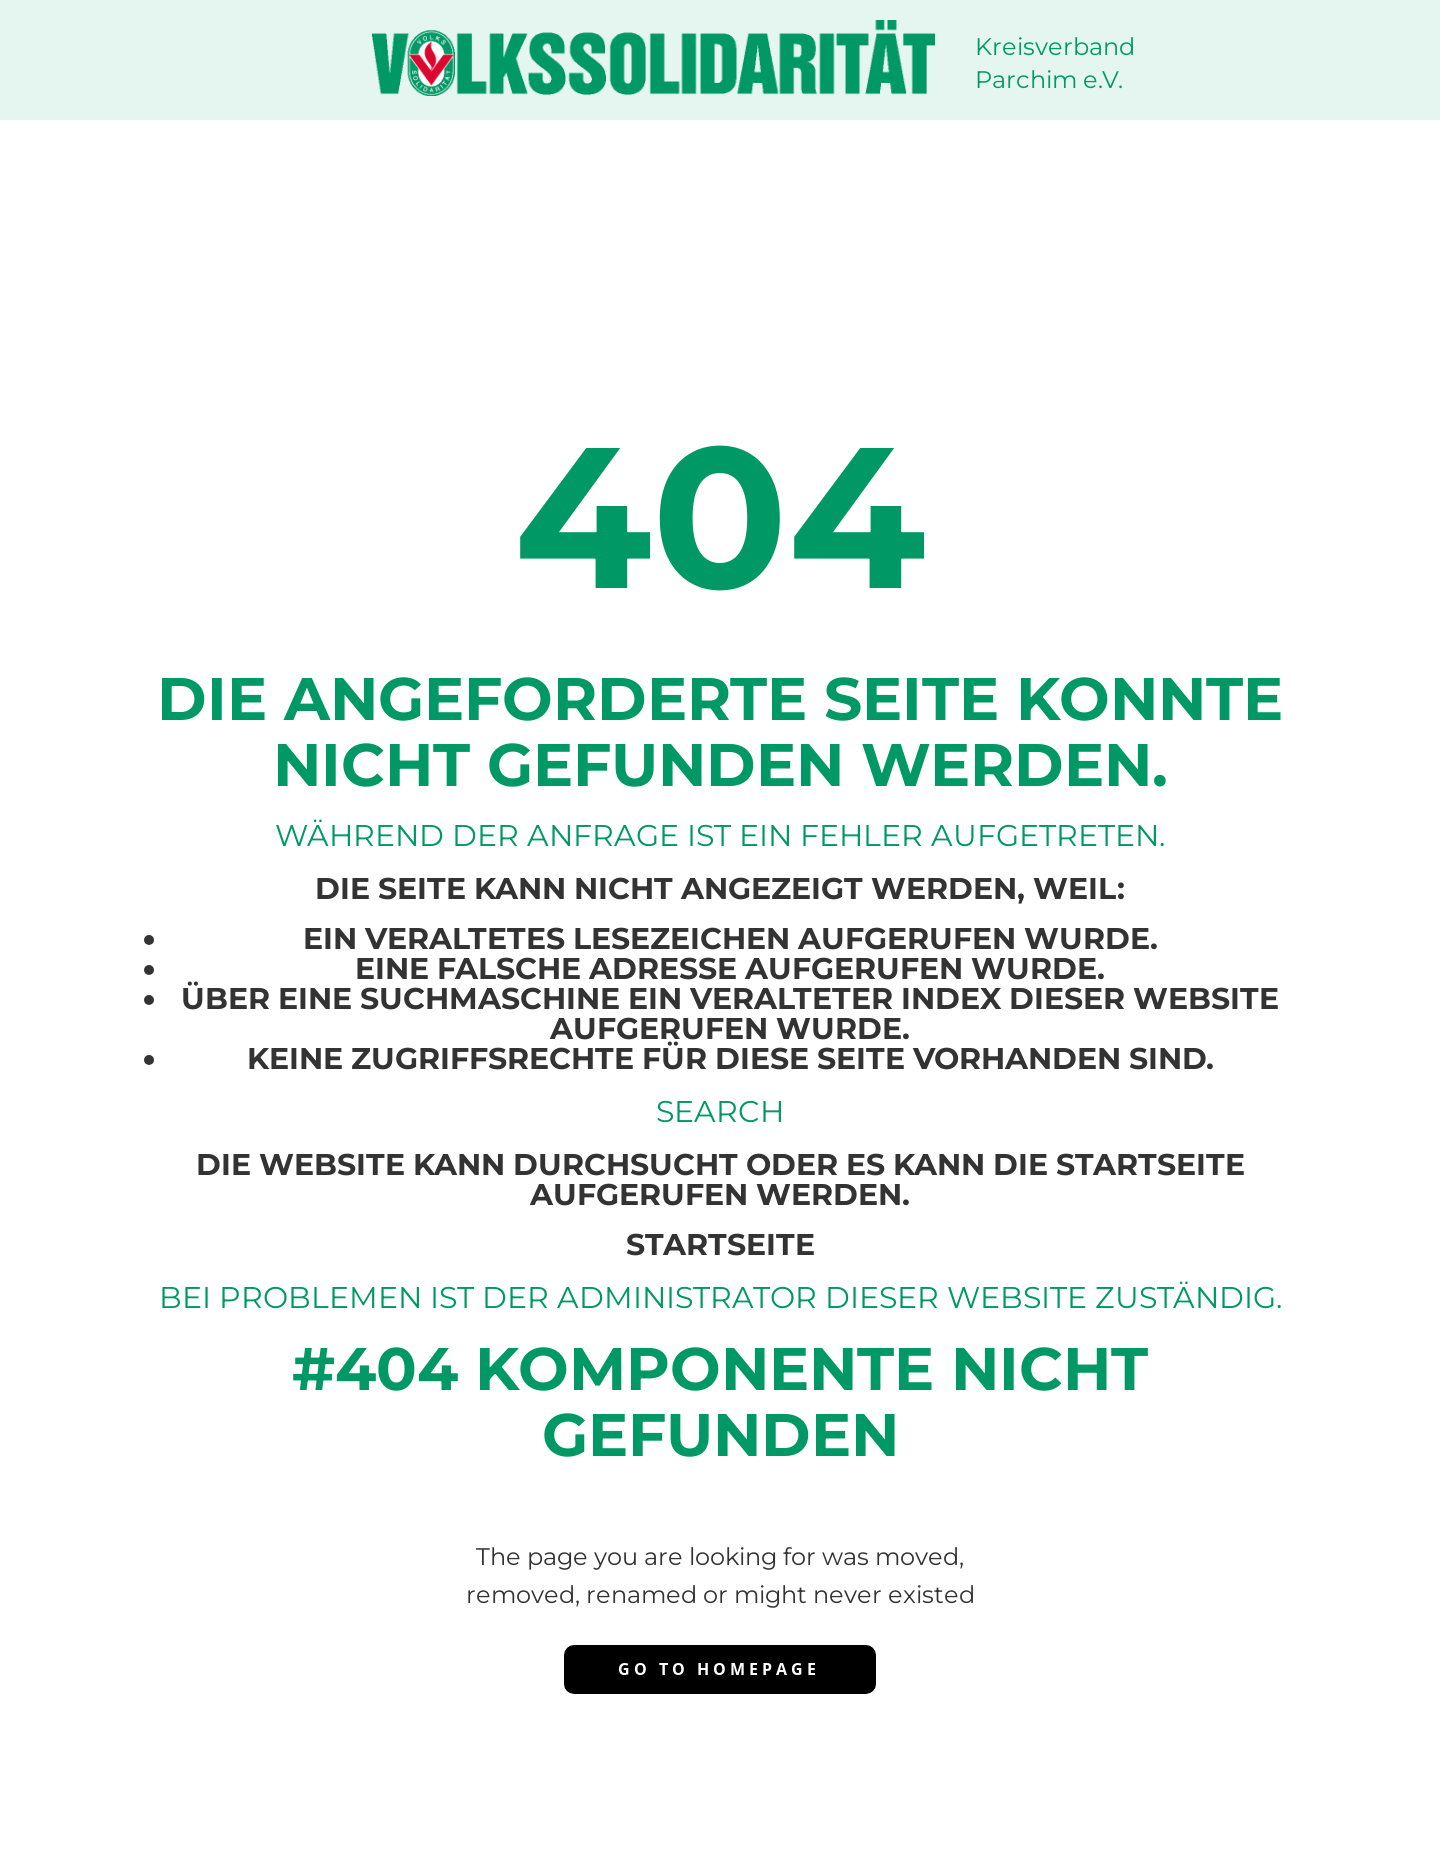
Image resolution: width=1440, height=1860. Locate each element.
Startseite (720, 1244)
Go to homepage (719, 1669)
